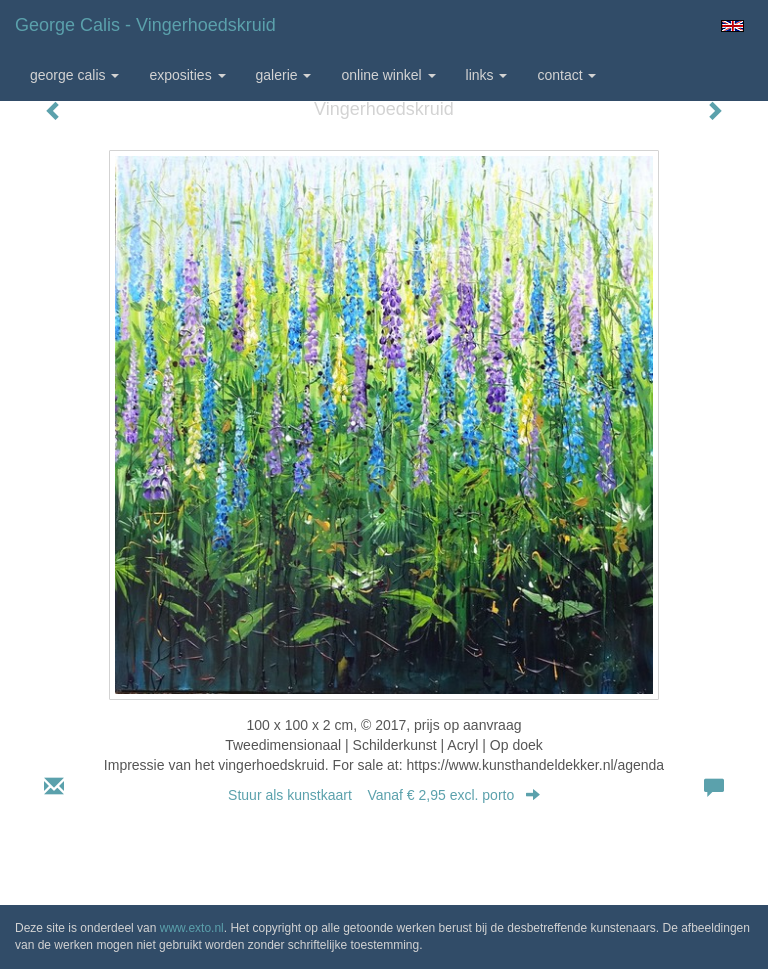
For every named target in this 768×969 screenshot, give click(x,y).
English (732, 26)
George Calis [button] (74, 75)
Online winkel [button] (388, 75)
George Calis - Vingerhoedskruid (145, 25)
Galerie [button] (284, 75)
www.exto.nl (192, 928)
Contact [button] (566, 75)
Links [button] (487, 75)
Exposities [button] (187, 75)
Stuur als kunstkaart (384, 795)
